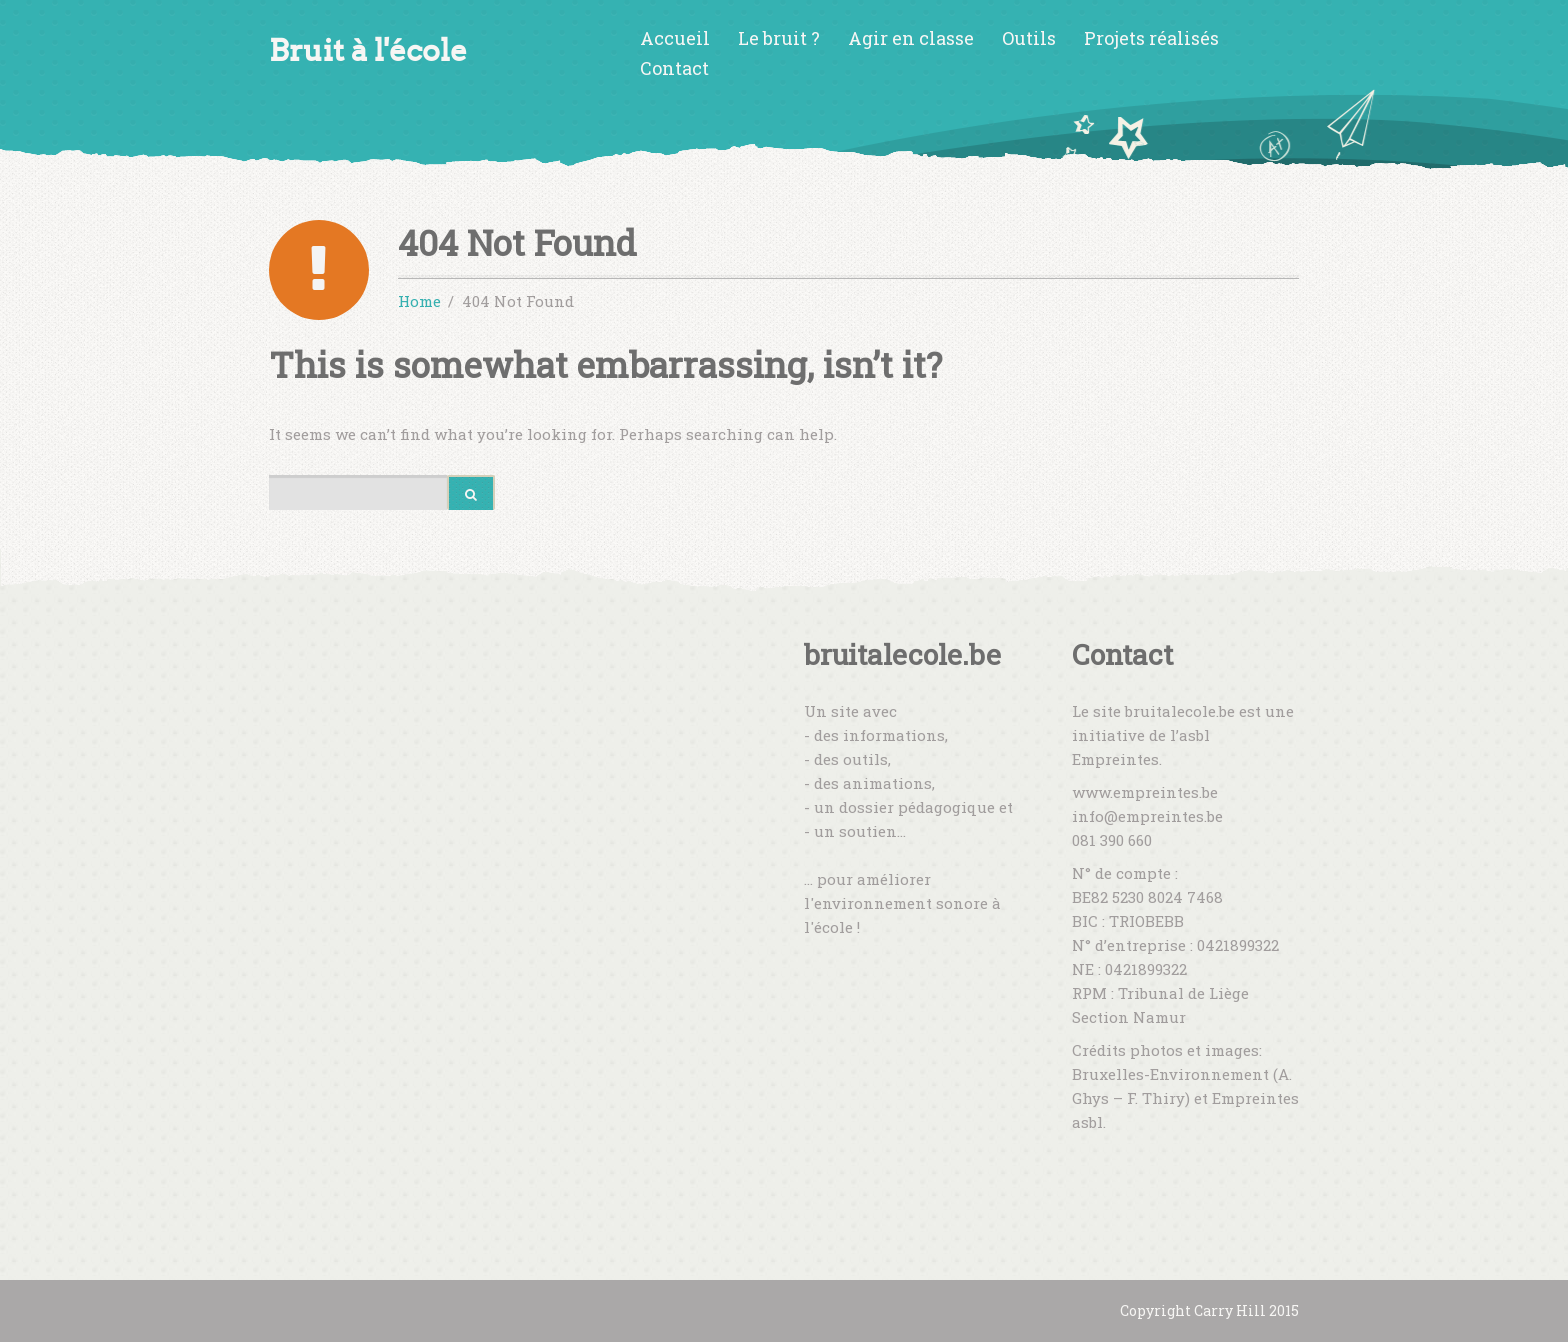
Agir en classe (911, 38)
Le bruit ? (779, 38)
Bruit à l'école (368, 50)
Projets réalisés (1151, 38)
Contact (674, 68)
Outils (1029, 38)
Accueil (675, 38)
